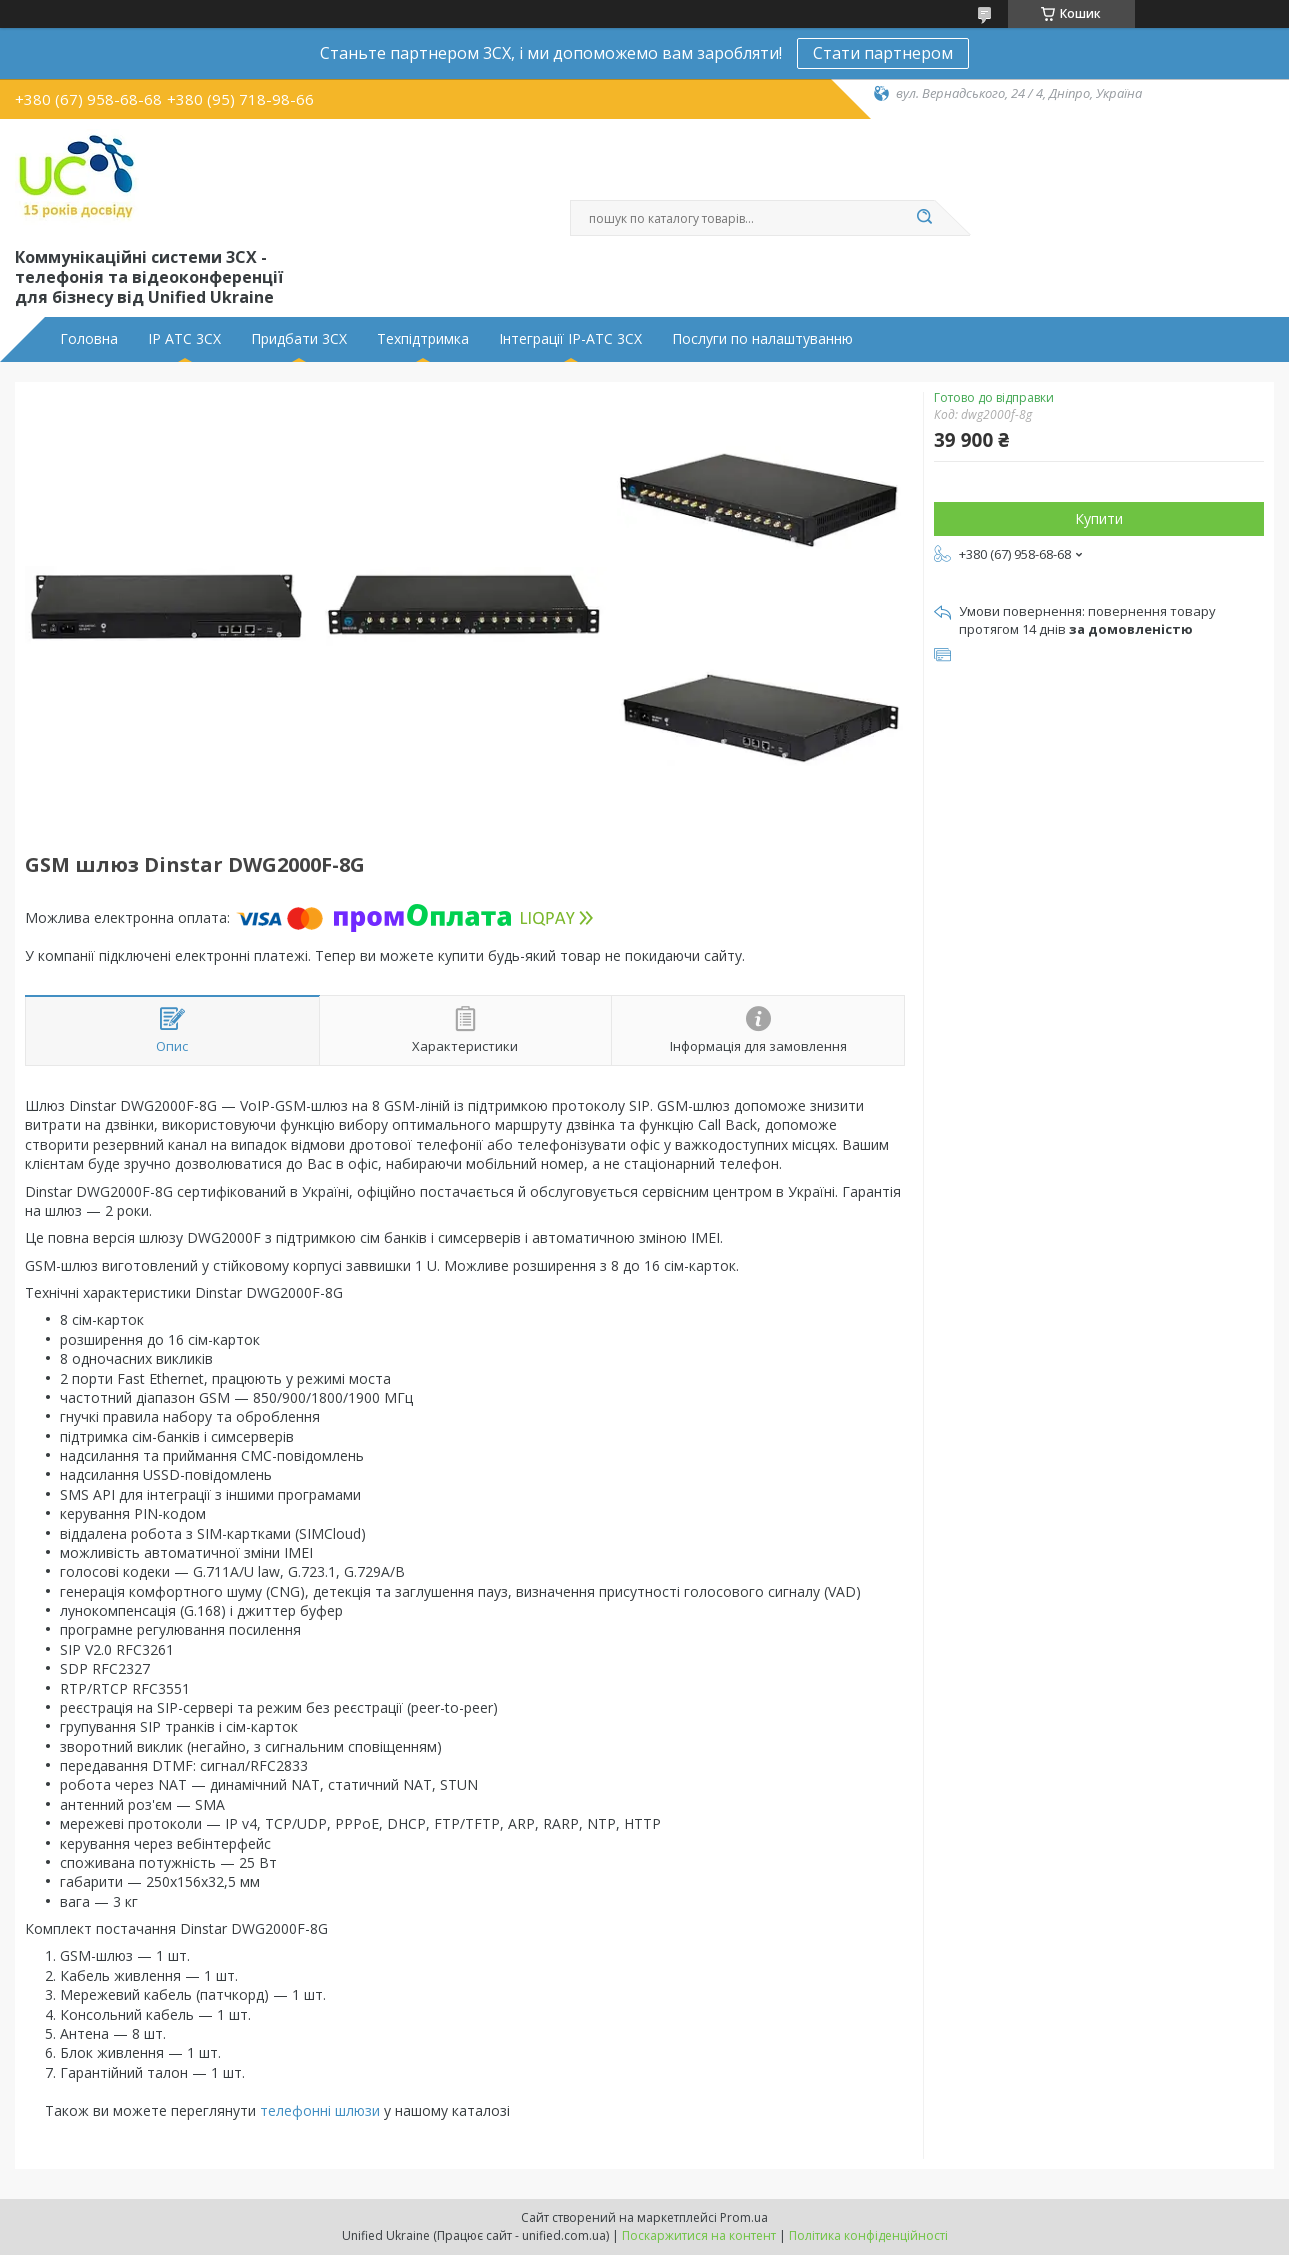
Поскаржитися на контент (699, 2235)
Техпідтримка (423, 339)
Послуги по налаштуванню (762, 339)
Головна (89, 339)
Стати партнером (883, 53)
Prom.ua (744, 2217)
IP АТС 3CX (184, 339)
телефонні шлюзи (320, 2110)
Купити (1099, 518)
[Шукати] (925, 218)
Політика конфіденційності (868, 2235)
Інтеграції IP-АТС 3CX (570, 339)
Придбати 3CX (299, 339)
